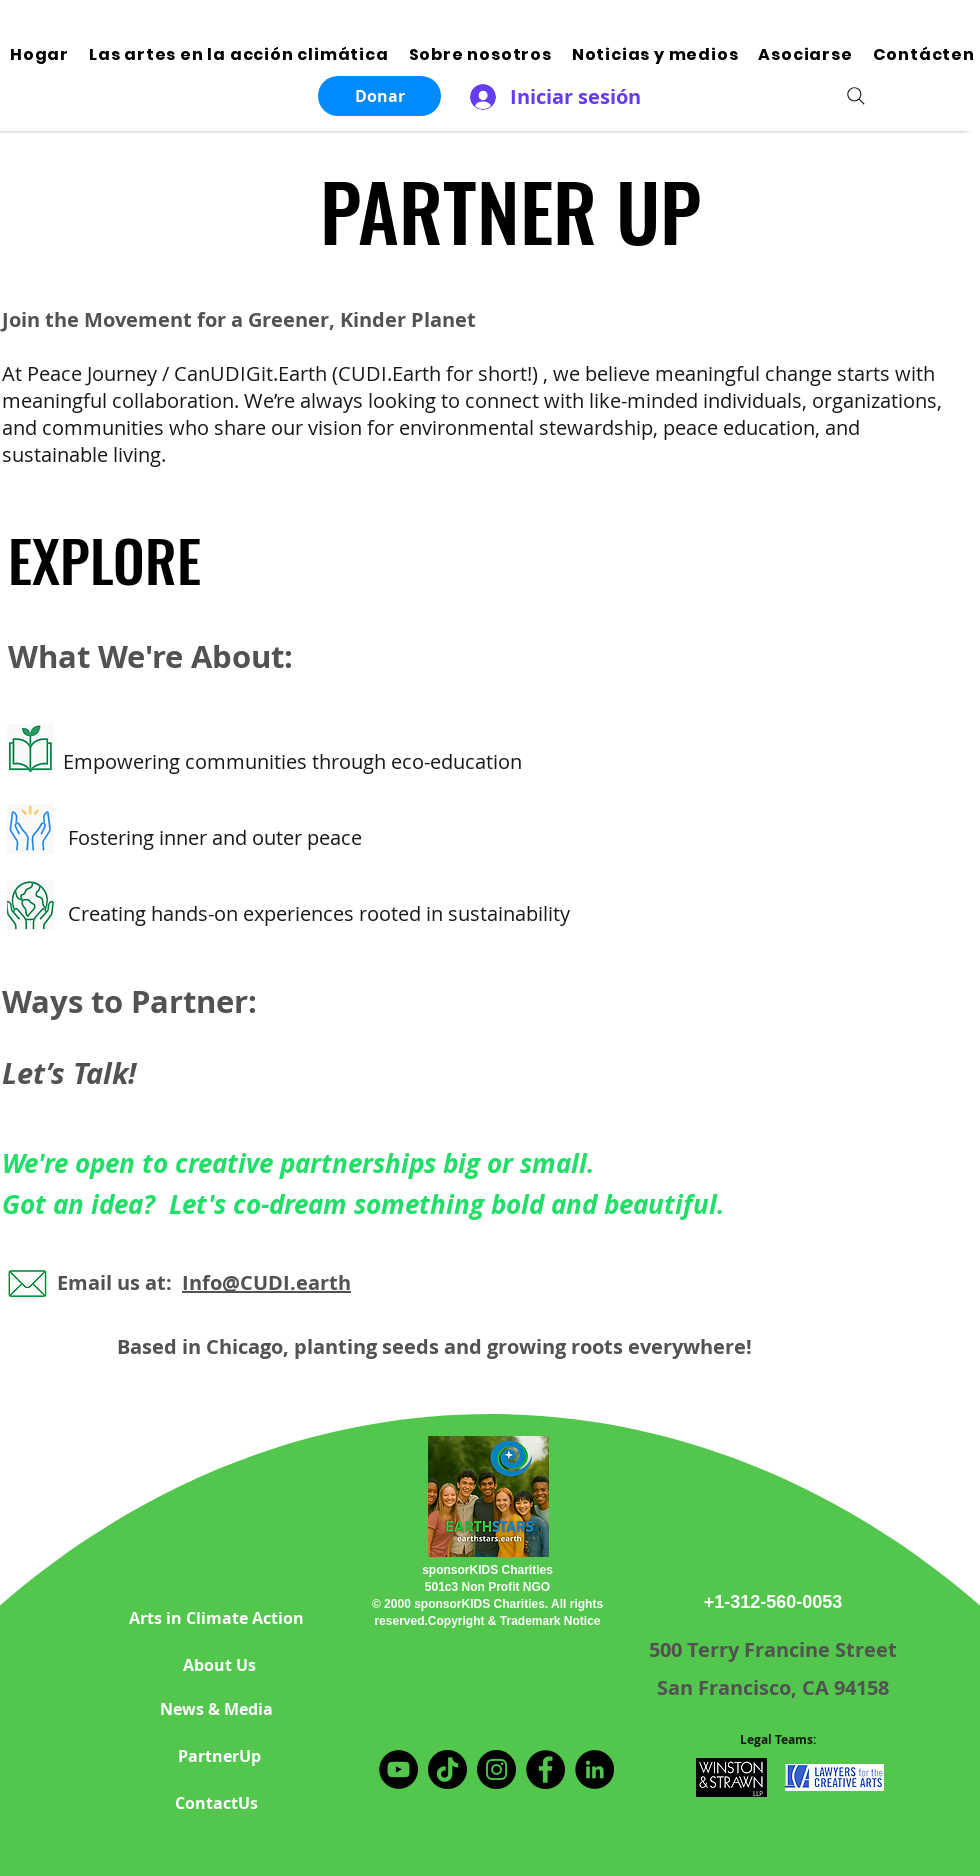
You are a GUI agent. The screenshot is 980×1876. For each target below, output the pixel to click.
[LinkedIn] (594, 1769)
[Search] (856, 96)
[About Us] (219, 1665)
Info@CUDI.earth (266, 1282)
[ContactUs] (216, 1803)
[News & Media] (216, 1709)
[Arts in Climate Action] (216, 1618)
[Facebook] (545, 1769)
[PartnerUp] (219, 1756)
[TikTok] (447, 1769)
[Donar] (379, 96)
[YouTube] (398, 1769)
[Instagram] (496, 1769)
